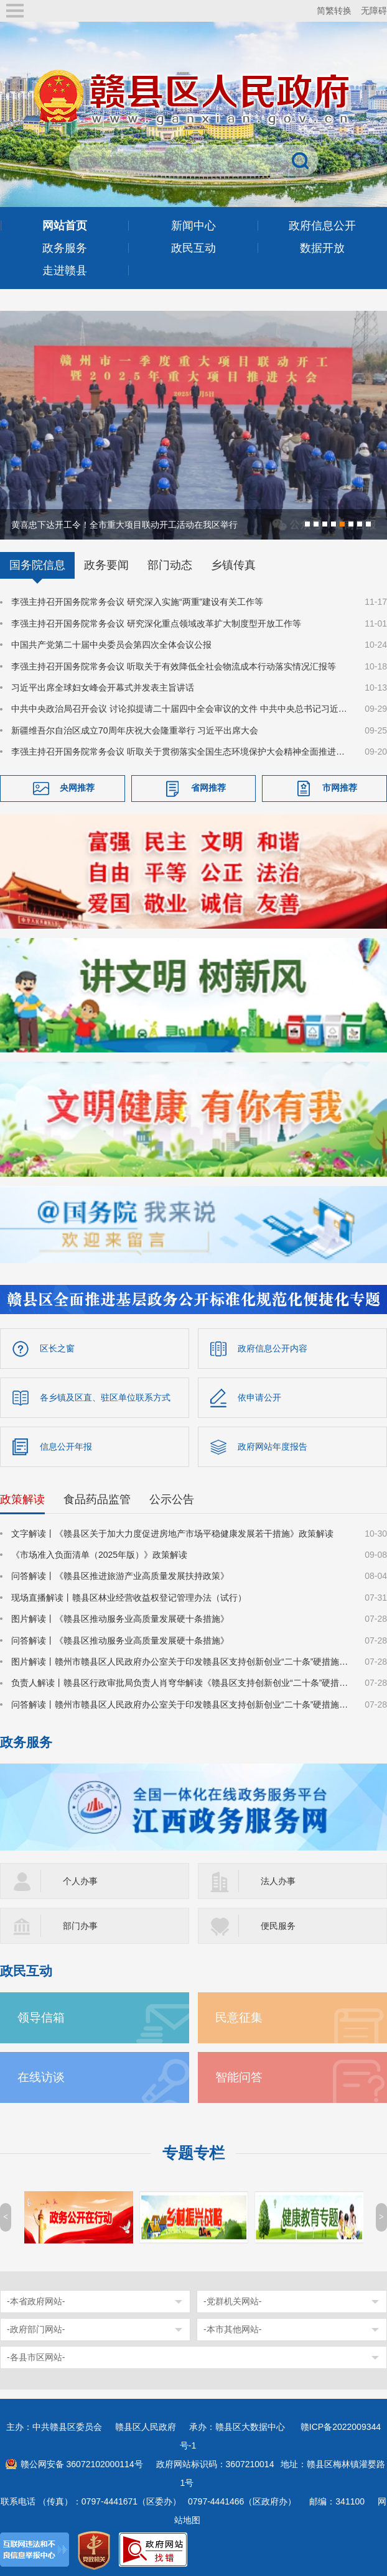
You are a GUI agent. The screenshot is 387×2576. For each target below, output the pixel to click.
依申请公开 (259, 1396)
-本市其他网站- (232, 2328)
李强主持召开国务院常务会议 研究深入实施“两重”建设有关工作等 (137, 601)
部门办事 (80, 1925)
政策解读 (22, 1498)
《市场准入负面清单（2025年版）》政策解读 (99, 1553)
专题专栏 (193, 2151)
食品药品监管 (97, 1498)
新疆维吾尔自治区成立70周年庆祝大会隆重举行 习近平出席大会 (134, 729)
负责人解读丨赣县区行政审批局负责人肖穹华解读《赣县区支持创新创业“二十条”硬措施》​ (180, 1682)
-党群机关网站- (232, 2300)
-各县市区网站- (36, 2356)
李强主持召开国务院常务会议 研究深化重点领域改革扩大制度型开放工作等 (156, 622)
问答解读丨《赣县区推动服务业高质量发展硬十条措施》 (120, 1639)
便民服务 (278, 1925)
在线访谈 (41, 2075)
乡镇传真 (233, 564)
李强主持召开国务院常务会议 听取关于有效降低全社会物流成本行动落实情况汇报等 (173, 665)
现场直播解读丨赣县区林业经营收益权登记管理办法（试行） (128, 1596)
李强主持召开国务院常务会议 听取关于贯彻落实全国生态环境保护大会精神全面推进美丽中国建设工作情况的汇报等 (180, 750)
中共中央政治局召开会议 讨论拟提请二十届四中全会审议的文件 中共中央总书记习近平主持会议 (180, 708)
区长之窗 (57, 1347)
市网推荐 (339, 786)
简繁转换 (334, 11)
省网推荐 (208, 786)
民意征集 (239, 2016)
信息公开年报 (66, 1445)
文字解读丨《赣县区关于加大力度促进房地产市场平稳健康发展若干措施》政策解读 (172, 1532)
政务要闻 (106, 564)
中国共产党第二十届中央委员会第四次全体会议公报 (111, 643)
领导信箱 (41, 2016)
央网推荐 (77, 786)
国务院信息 (37, 564)
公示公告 (171, 1498)
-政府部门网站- (36, 2328)
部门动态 (169, 564)
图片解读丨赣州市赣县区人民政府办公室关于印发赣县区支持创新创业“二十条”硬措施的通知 (180, 1660)
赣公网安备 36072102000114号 (82, 2463)
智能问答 (239, 2075)
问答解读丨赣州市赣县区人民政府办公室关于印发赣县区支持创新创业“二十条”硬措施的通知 (180, 1703)
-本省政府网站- (36, 2300)
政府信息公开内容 (272, 1347)
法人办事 (278, 1880)
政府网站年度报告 (272, 1445)
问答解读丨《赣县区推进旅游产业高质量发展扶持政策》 (120, 1575)
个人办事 (80, 1880)
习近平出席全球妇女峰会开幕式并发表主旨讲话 (102, 686)
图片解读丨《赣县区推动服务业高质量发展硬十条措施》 (120, 1617)
